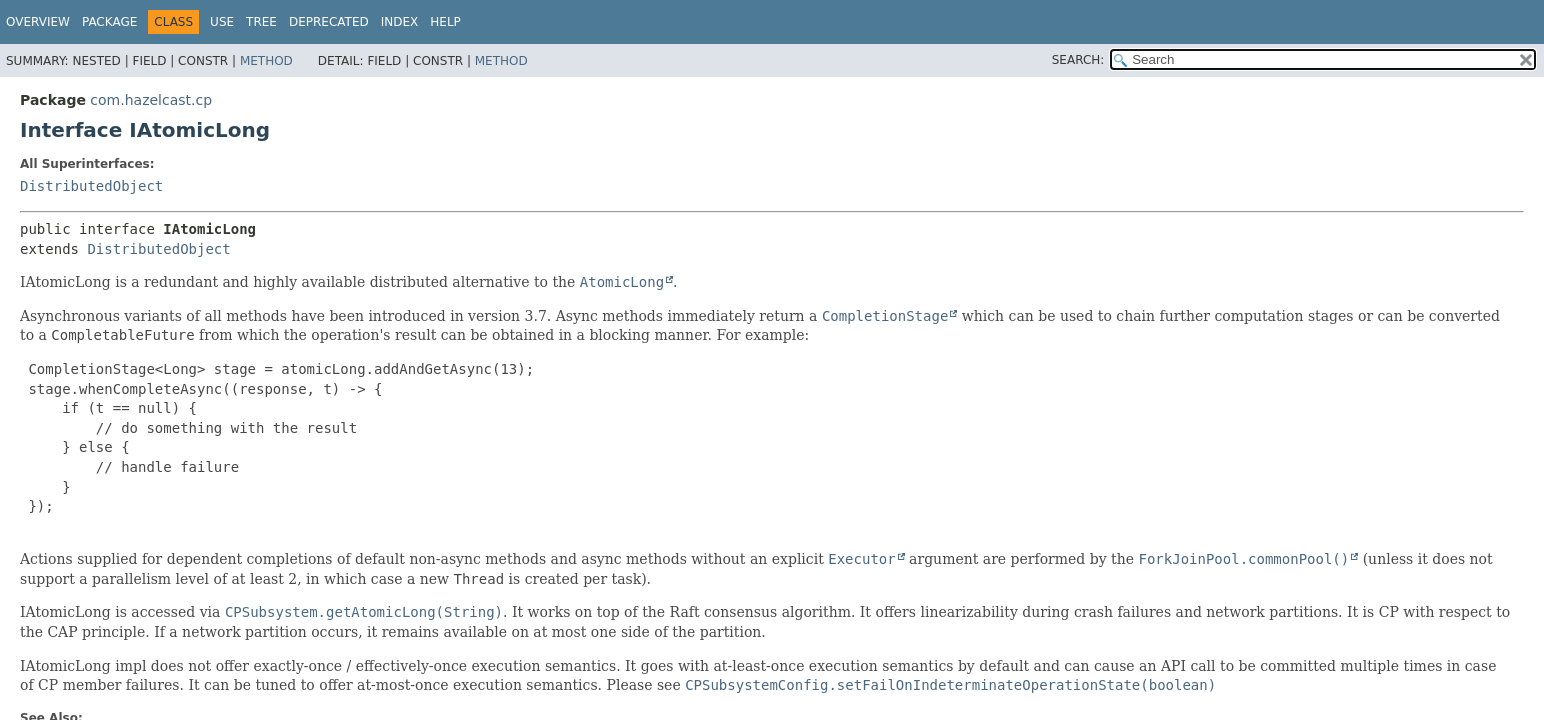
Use (222, 22)
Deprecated (329, 22)
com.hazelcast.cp (151, 100)
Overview (38, 22)
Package (109, 22)
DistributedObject (91, 186)
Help (445, 22)
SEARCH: (1078, 60)
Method (266, 61)
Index (400, 22)
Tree (261, 22)
